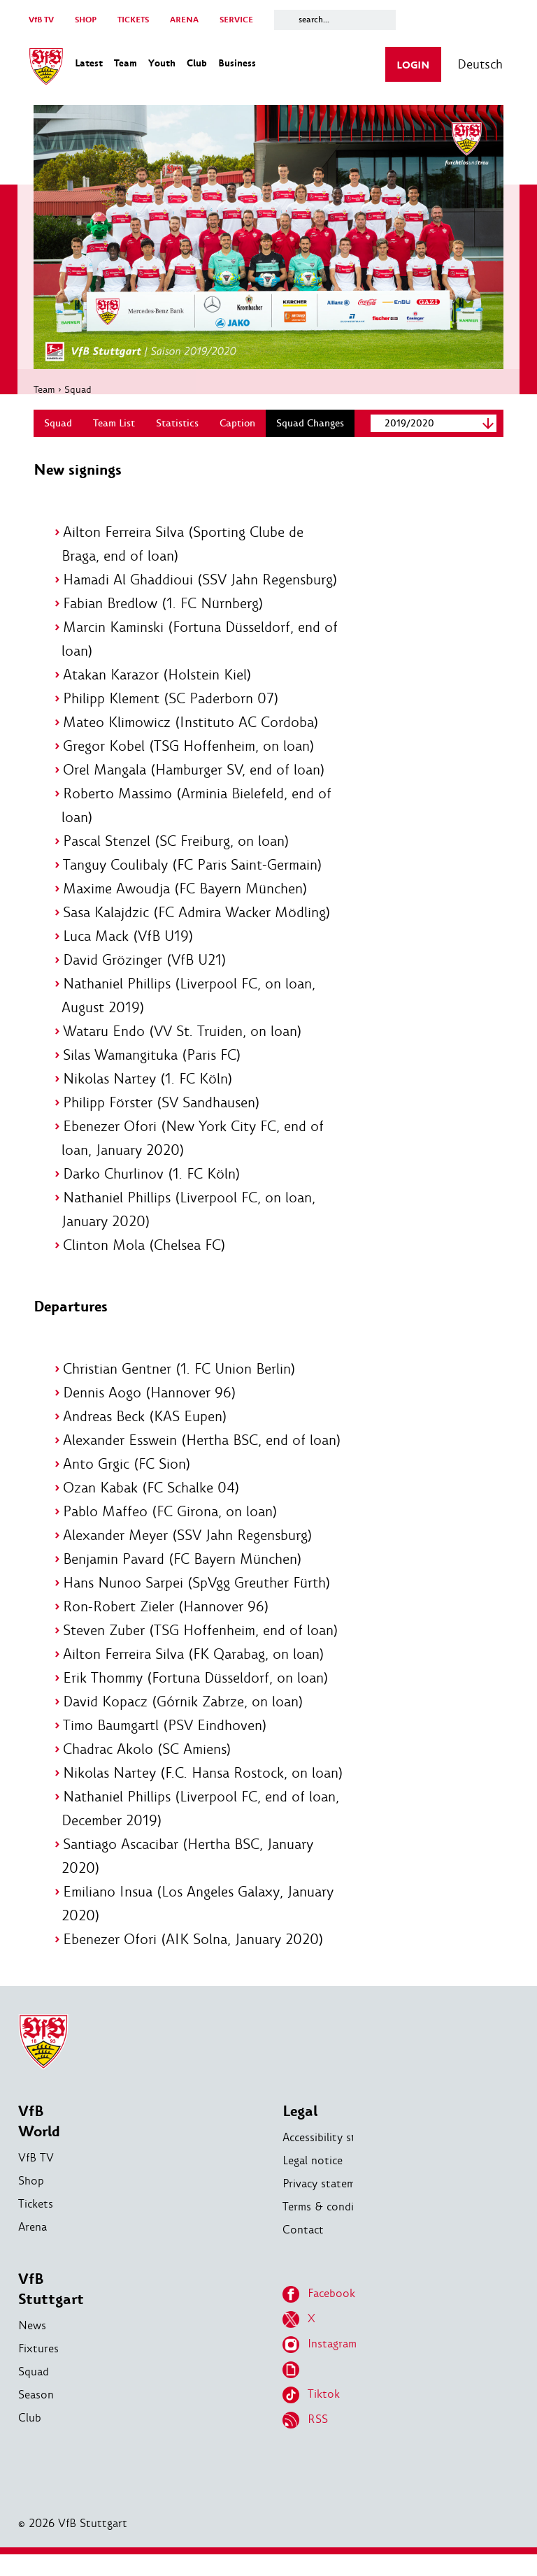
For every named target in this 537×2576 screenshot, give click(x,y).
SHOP (85, 20)
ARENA (184, 20)
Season (36, 2416)
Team (46, 387)
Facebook (318, 2316)
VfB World (39, 2143)
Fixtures (38, 2370)
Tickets (35, 2225)
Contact (303, 2251)
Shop (31, 2202)
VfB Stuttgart (51, 2311)
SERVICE (236, 20)
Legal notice (312, 2182)
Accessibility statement (339, 2159)
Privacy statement (327, 2205)
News (32, 2347)
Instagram (319, 2366)
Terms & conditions (331, 2228)
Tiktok (311, 2416)
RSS (305, 2441)
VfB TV (41, 20)
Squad (80, 387)
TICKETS (133, 20)
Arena (32, 2248)
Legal (299, 2133)
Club (29, 2439)
